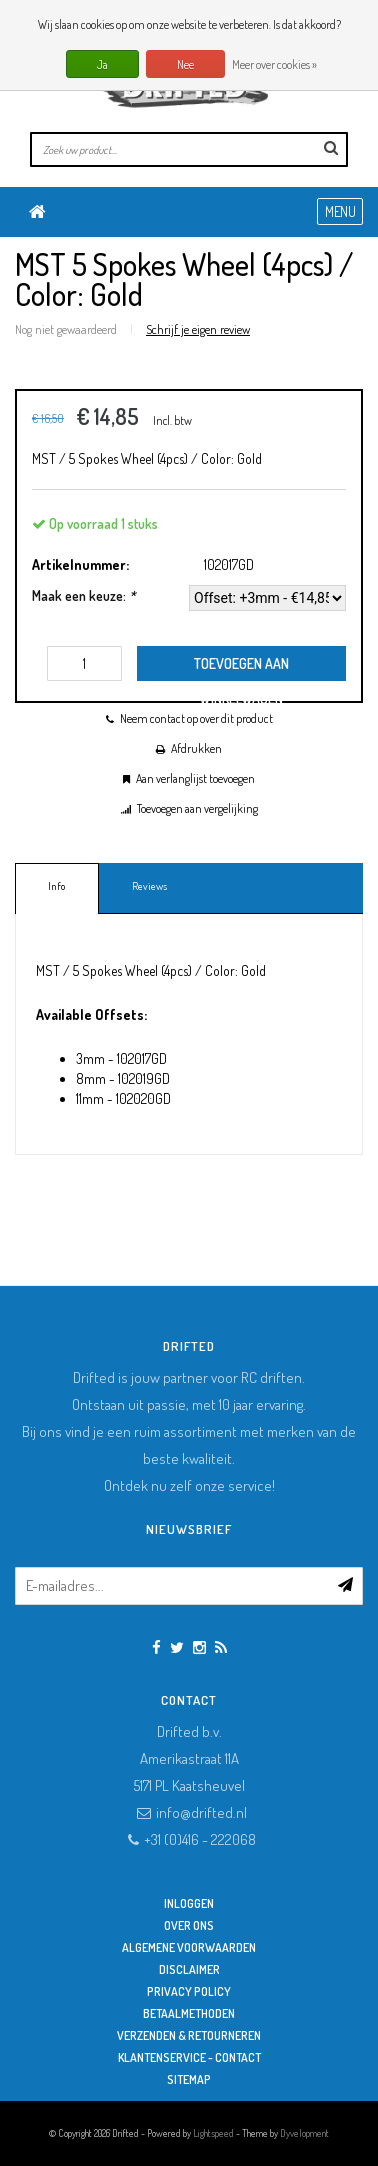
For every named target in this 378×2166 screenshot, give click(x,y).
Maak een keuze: (83, 595)
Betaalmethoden (189, 2013)
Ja (102, 64)
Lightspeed (213, 2133)
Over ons (189, 1925)
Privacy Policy (189, 1991)
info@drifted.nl (201, 1812)
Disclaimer (189, 1969)
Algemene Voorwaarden (189, 1947)
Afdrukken (196, 748)
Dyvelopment (304, 2133)
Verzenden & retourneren (189, 2035)
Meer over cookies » (274, 64)
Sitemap (189, 2079)
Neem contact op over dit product (196, 718)
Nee (185, 64)
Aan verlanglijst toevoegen (195, 778)
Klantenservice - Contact (189, 2057)
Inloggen (189, 1903)
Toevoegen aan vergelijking (197, 808)
